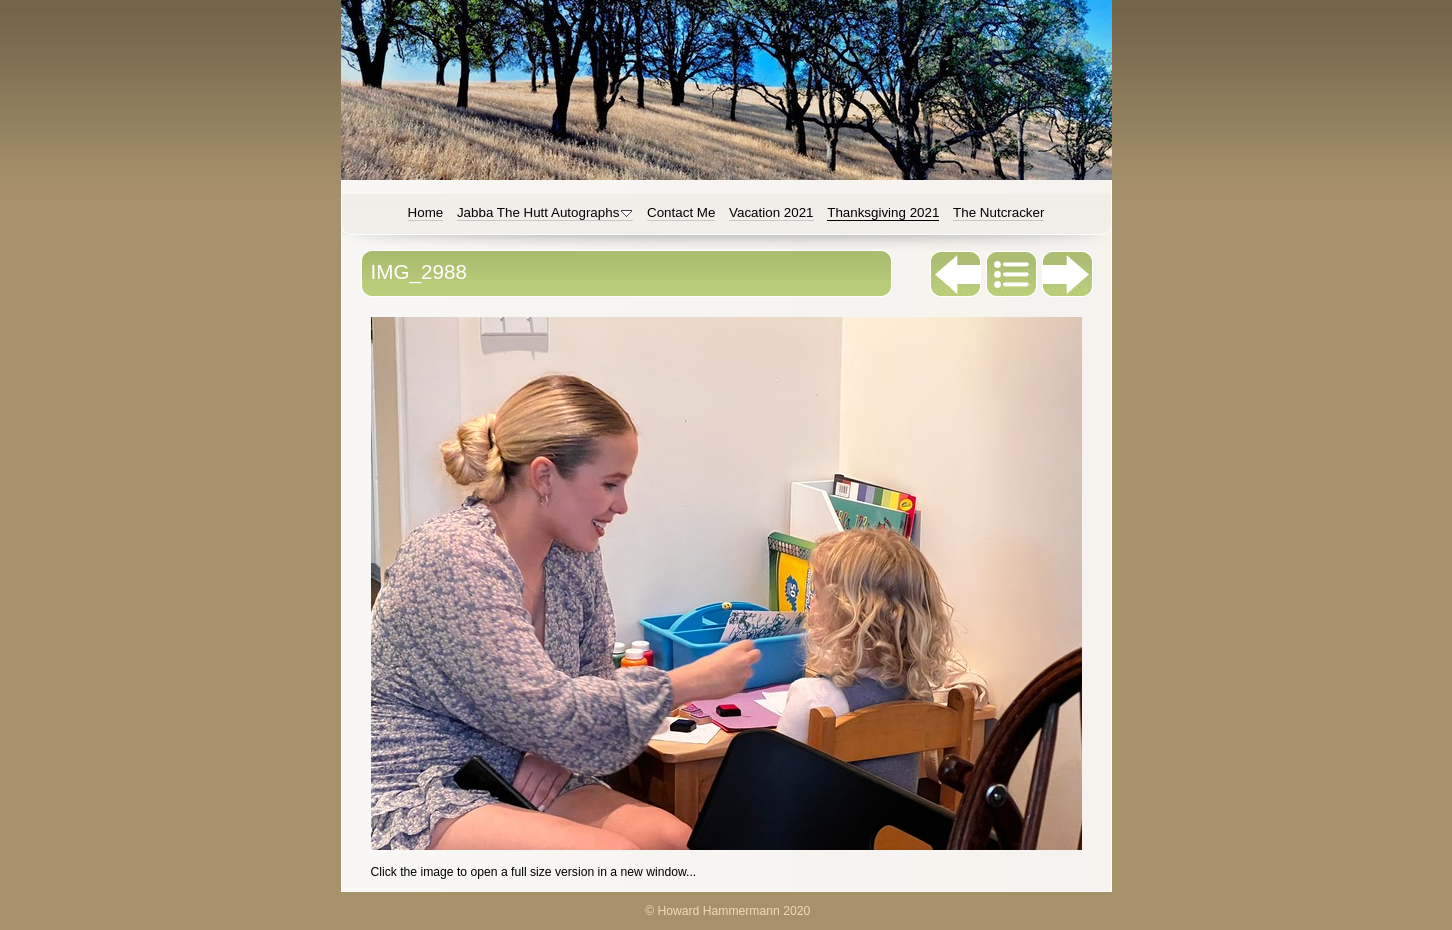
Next (1068, 274)
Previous (956, 274)
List (1012, 274)
